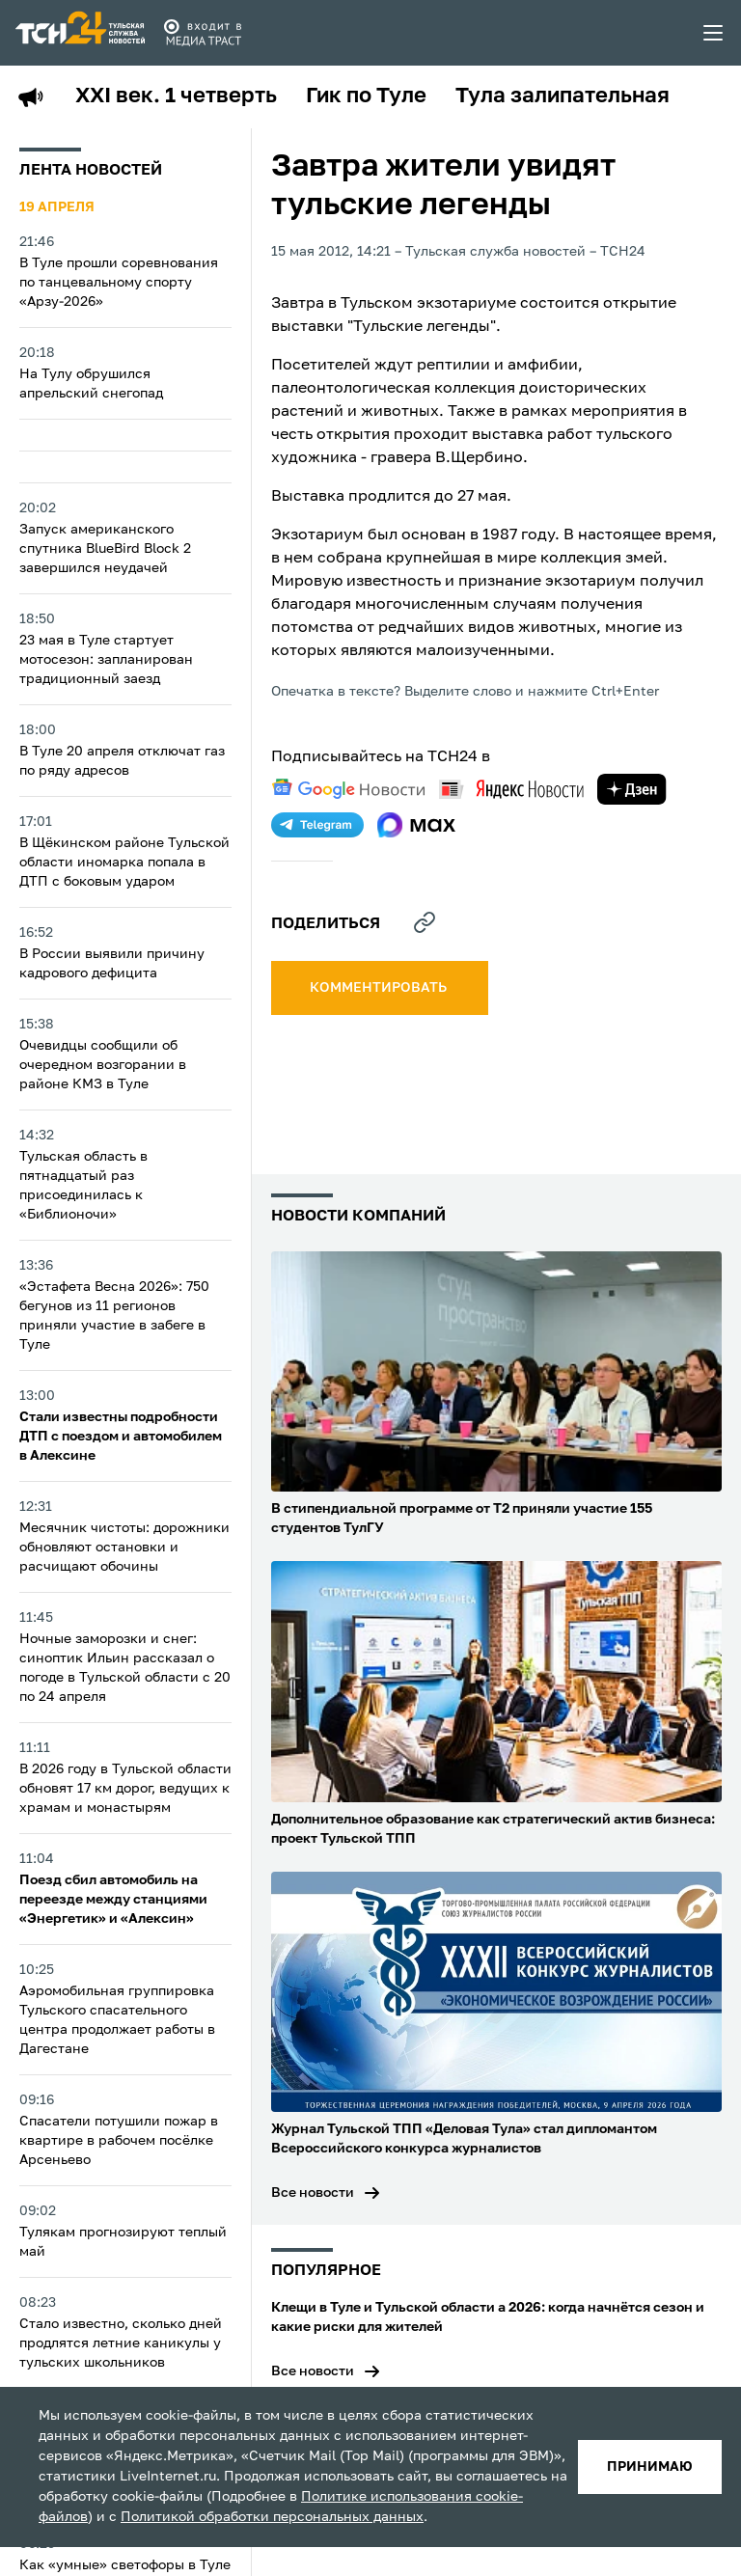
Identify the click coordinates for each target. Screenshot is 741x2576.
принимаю (650, 2467)
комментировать (380, 988)
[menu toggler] (714, 32)
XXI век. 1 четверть (176, 96)
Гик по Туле (366, 96)
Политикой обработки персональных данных (272, 2517)
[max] (416, 824)
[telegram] (317, 824)
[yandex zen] (632, 789)
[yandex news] (511, 789)
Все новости (312, 2193)
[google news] (348, 789)
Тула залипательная (562, 96)
